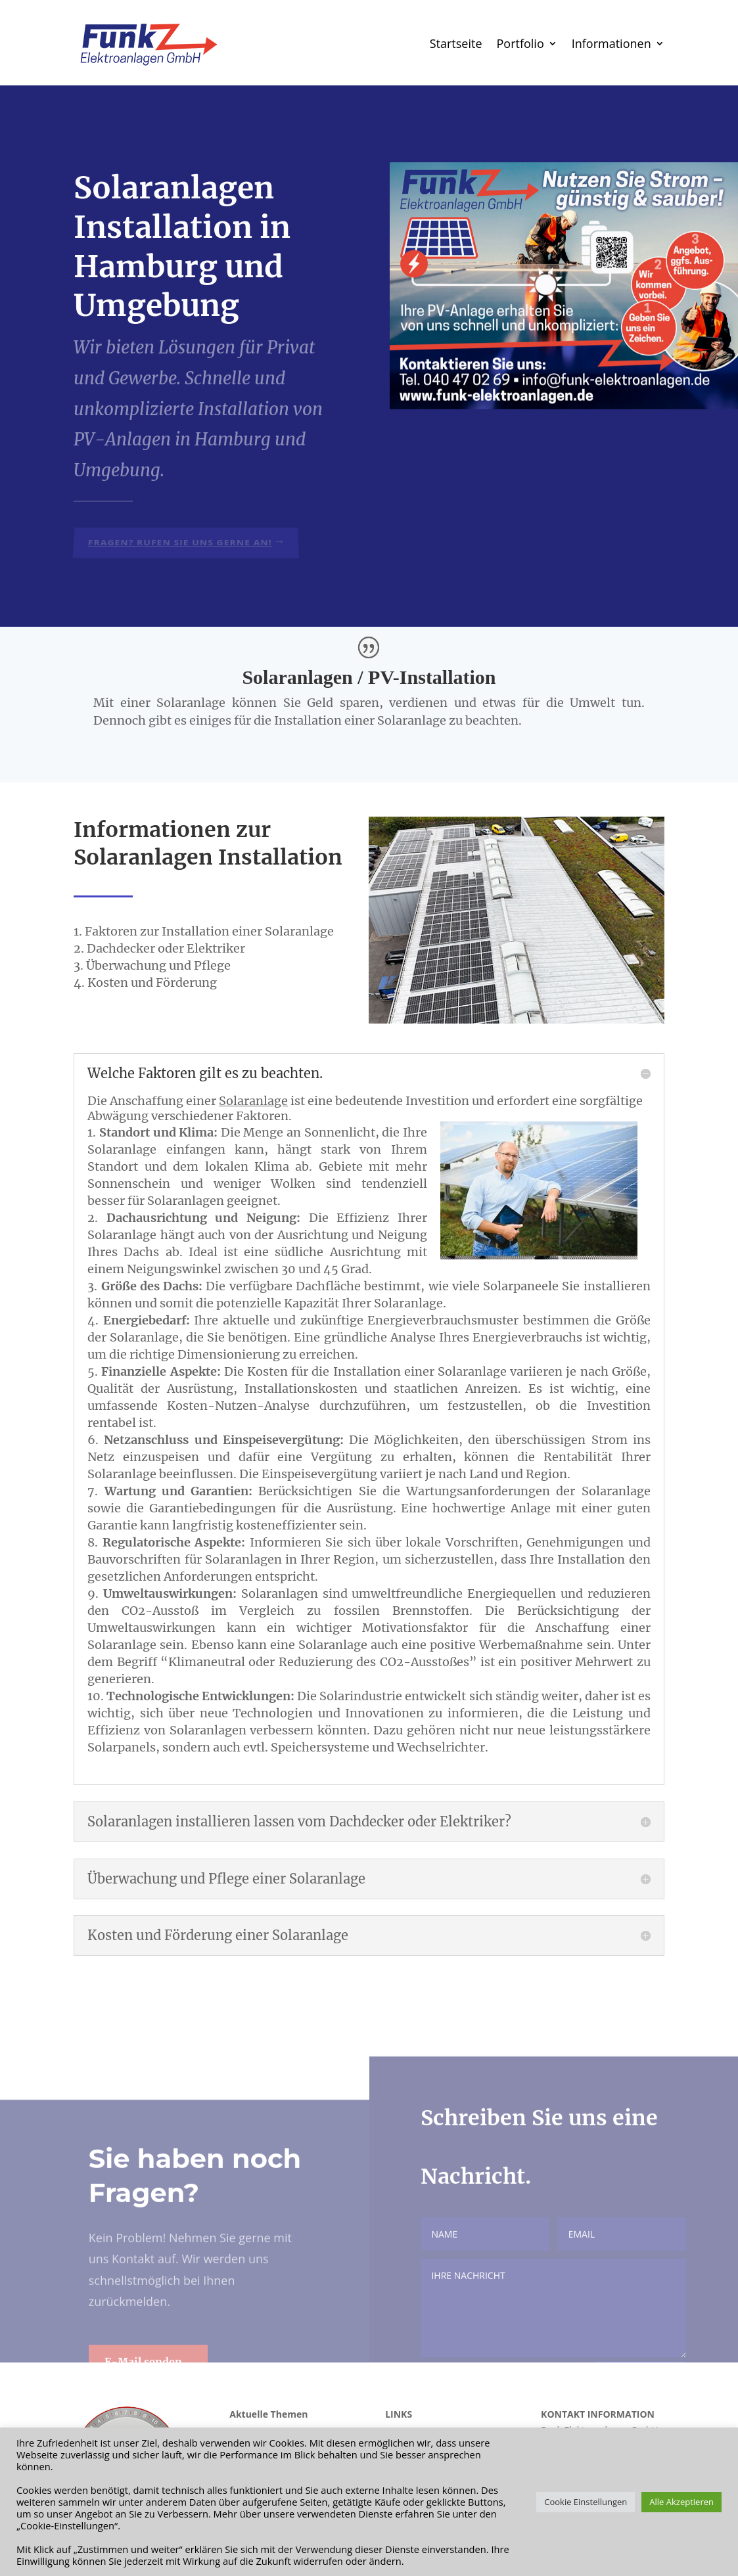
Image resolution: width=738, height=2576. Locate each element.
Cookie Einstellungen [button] (585, 2502)
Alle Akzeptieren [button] (681, 2502)
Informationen (611, 43)
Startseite (456, 43)
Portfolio (520, 43)
